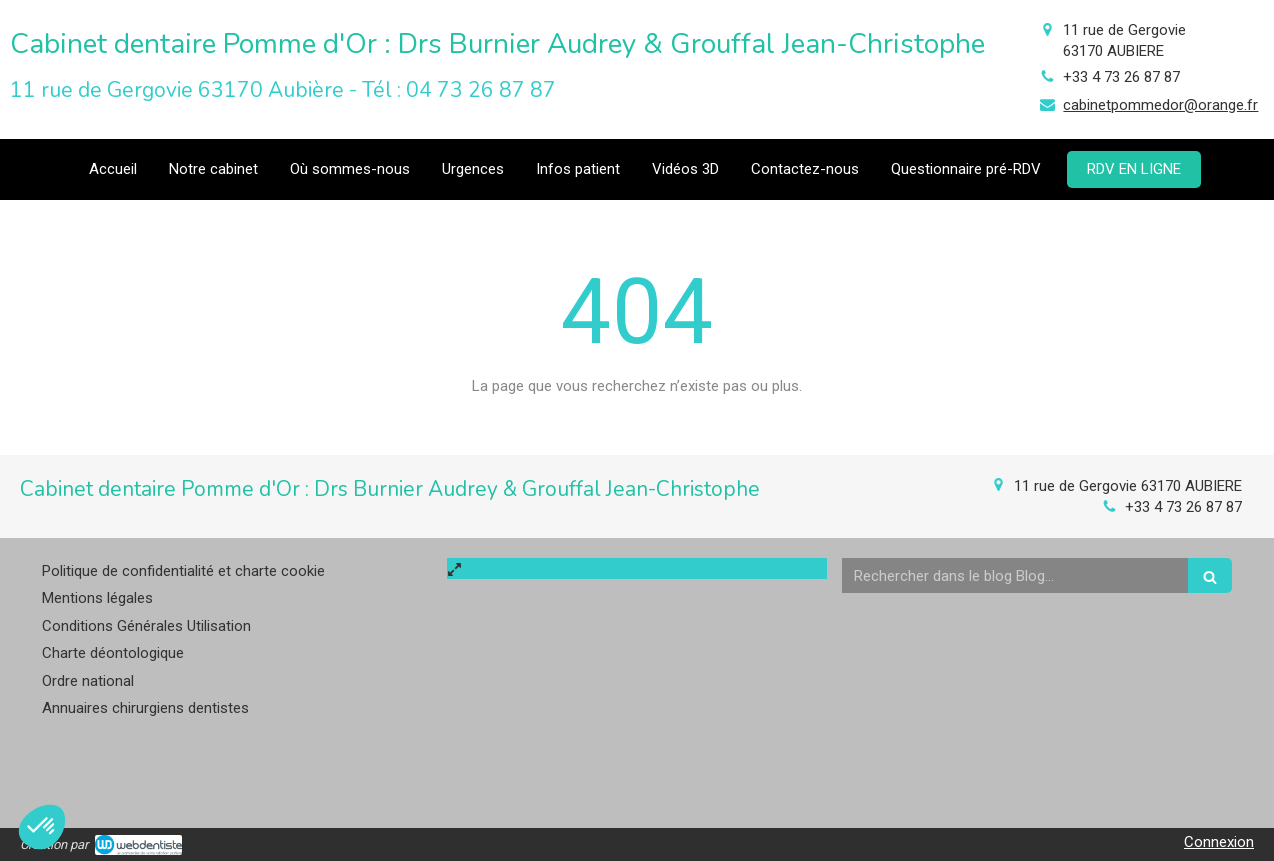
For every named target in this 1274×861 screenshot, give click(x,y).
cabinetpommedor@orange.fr (1160, 105)
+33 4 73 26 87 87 (1121, 77)
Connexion (1219, 842)
